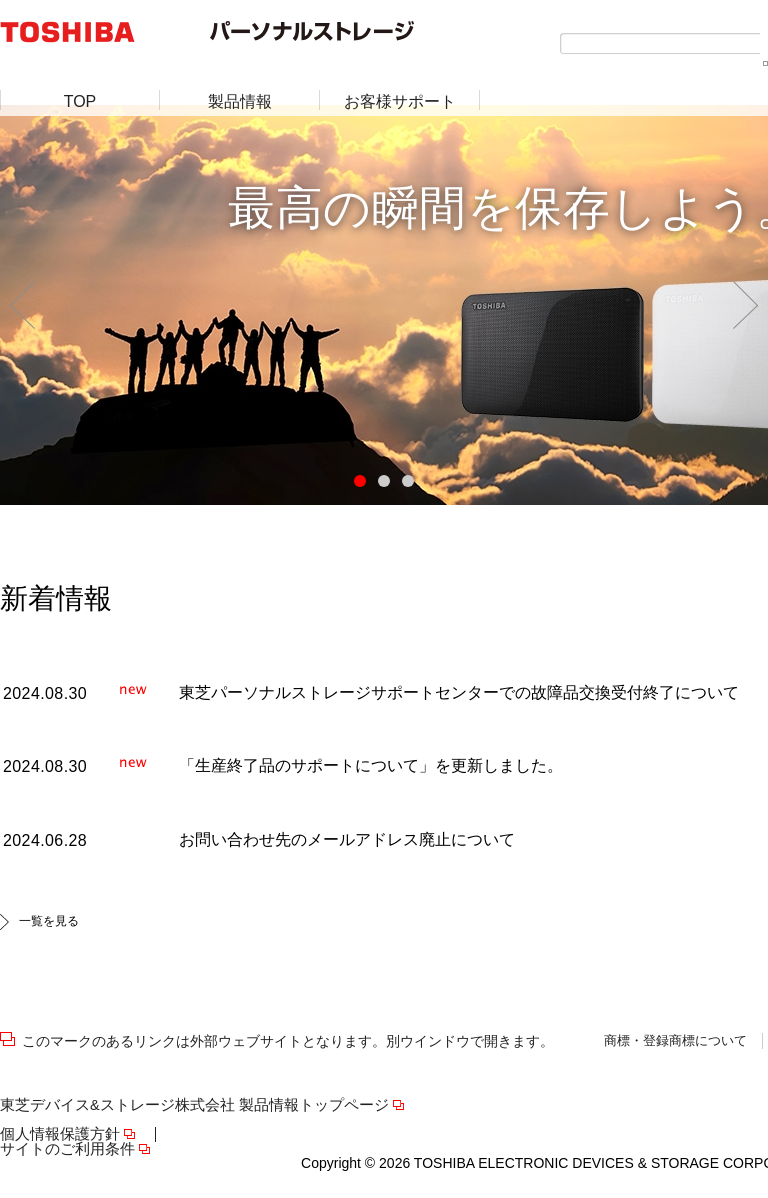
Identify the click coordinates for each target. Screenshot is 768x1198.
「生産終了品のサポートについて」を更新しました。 (371, 765)
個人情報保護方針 (60, 1134)
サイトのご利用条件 (67, 1149)
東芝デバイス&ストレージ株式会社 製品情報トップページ (194, 1105)
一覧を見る (49, 921)
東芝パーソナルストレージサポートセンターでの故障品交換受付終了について (459, 692)
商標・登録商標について (675, 1041)
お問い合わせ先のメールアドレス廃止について (347, 839)
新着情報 (56, 598)
